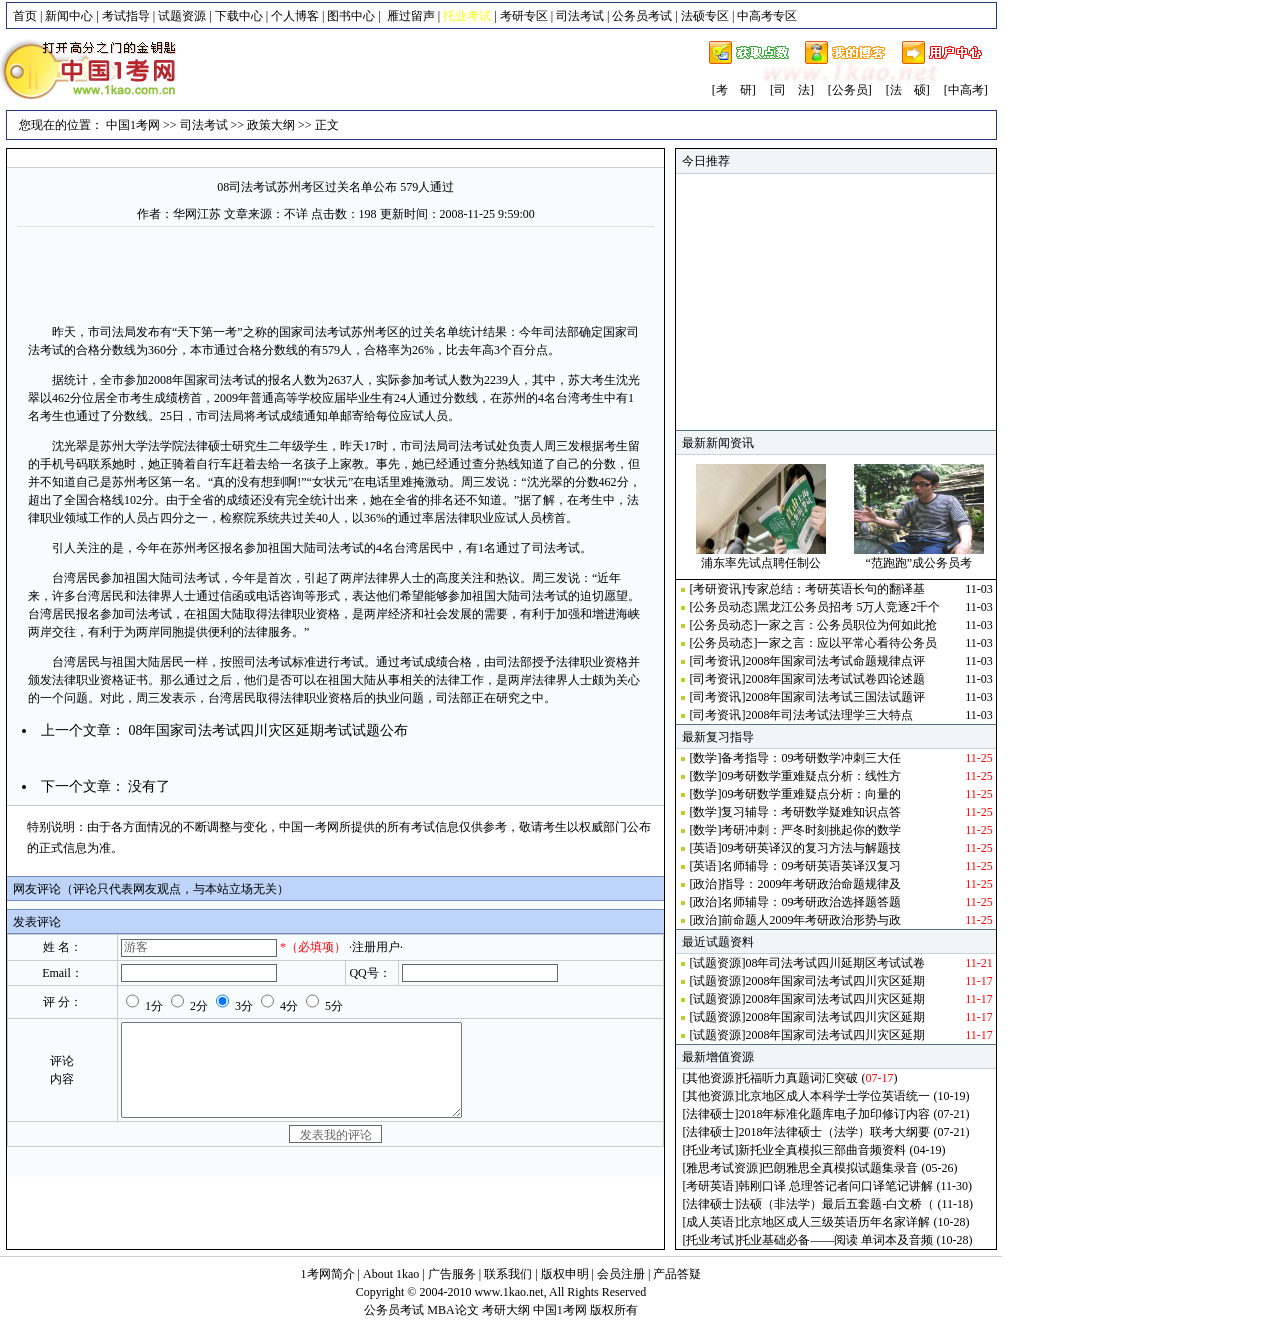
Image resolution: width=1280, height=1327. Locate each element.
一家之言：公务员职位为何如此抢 (847, 625)
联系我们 (508, 1274)
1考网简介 (328, 1274)
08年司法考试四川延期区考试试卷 (835, 963)
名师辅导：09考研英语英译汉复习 (811, 866)
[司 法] (792, 90)
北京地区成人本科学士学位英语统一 (834, 1096)
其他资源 (710, 1078)
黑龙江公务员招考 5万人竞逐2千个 (848, 607)
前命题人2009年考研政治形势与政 (811, 920)
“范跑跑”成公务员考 (918, 563)
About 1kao (392, 1274)
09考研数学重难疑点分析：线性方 (811, 776)
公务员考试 (642, 16)
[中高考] (966, 90)
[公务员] (850, 90)
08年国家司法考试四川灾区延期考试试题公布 (268, 730)
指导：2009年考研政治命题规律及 (811, 884)
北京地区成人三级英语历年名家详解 (834, 1222)
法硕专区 (705, 16)
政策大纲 (271, 125)
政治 (705, 884)
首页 (25, 16)
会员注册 (621, 1274)
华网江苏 (197, 214)
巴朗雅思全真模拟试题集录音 (840, 1168)
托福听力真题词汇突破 (798, 1078)
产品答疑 (677, 1274)
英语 (705, 848)
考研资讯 (717, 589)
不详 (296, 214)
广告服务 (452, 1274)
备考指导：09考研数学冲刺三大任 (811, 758)
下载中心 (239, 16)
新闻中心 (69, 16)
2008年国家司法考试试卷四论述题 (835, 679)
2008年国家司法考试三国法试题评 (835, 697)
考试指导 (126, 16)
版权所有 (614, 1310)
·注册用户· (376, 947)
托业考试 (710, 1150)
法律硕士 (710, 1114)
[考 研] (734, 90)
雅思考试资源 (722, 1168)
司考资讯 (717, 661)
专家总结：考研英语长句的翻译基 (835, 589)
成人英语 (710, 1222)
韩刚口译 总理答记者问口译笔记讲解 (835, 1186)
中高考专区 (767, 16)
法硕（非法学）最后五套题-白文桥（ (836, 1204)
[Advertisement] (336, 273)
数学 (705, 758)
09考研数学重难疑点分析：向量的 (811, 794)
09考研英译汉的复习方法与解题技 (811, 848)
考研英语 (710, 1186)
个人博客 (295, 16)
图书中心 (351, 16)
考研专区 (524, 16)
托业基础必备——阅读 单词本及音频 (835, 1240)
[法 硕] (908, 90)
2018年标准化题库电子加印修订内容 (834, 1114)
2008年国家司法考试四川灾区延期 (835, 981)
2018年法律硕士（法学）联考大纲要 (834, 1132)
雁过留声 (411, 16)
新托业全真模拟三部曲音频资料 (822, 1150)
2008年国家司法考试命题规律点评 (835, 661)
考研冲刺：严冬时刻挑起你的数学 (811, 830)
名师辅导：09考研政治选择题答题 (811, 902)
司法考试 (580, 16)
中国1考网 (133, 125)
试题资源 (182, 16)
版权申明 (565, 1274)
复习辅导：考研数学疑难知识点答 (811, 812)
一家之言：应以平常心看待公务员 (847, 643)
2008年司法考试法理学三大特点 (829, 715)
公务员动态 (723, 607)
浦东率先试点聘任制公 (761, 563)
